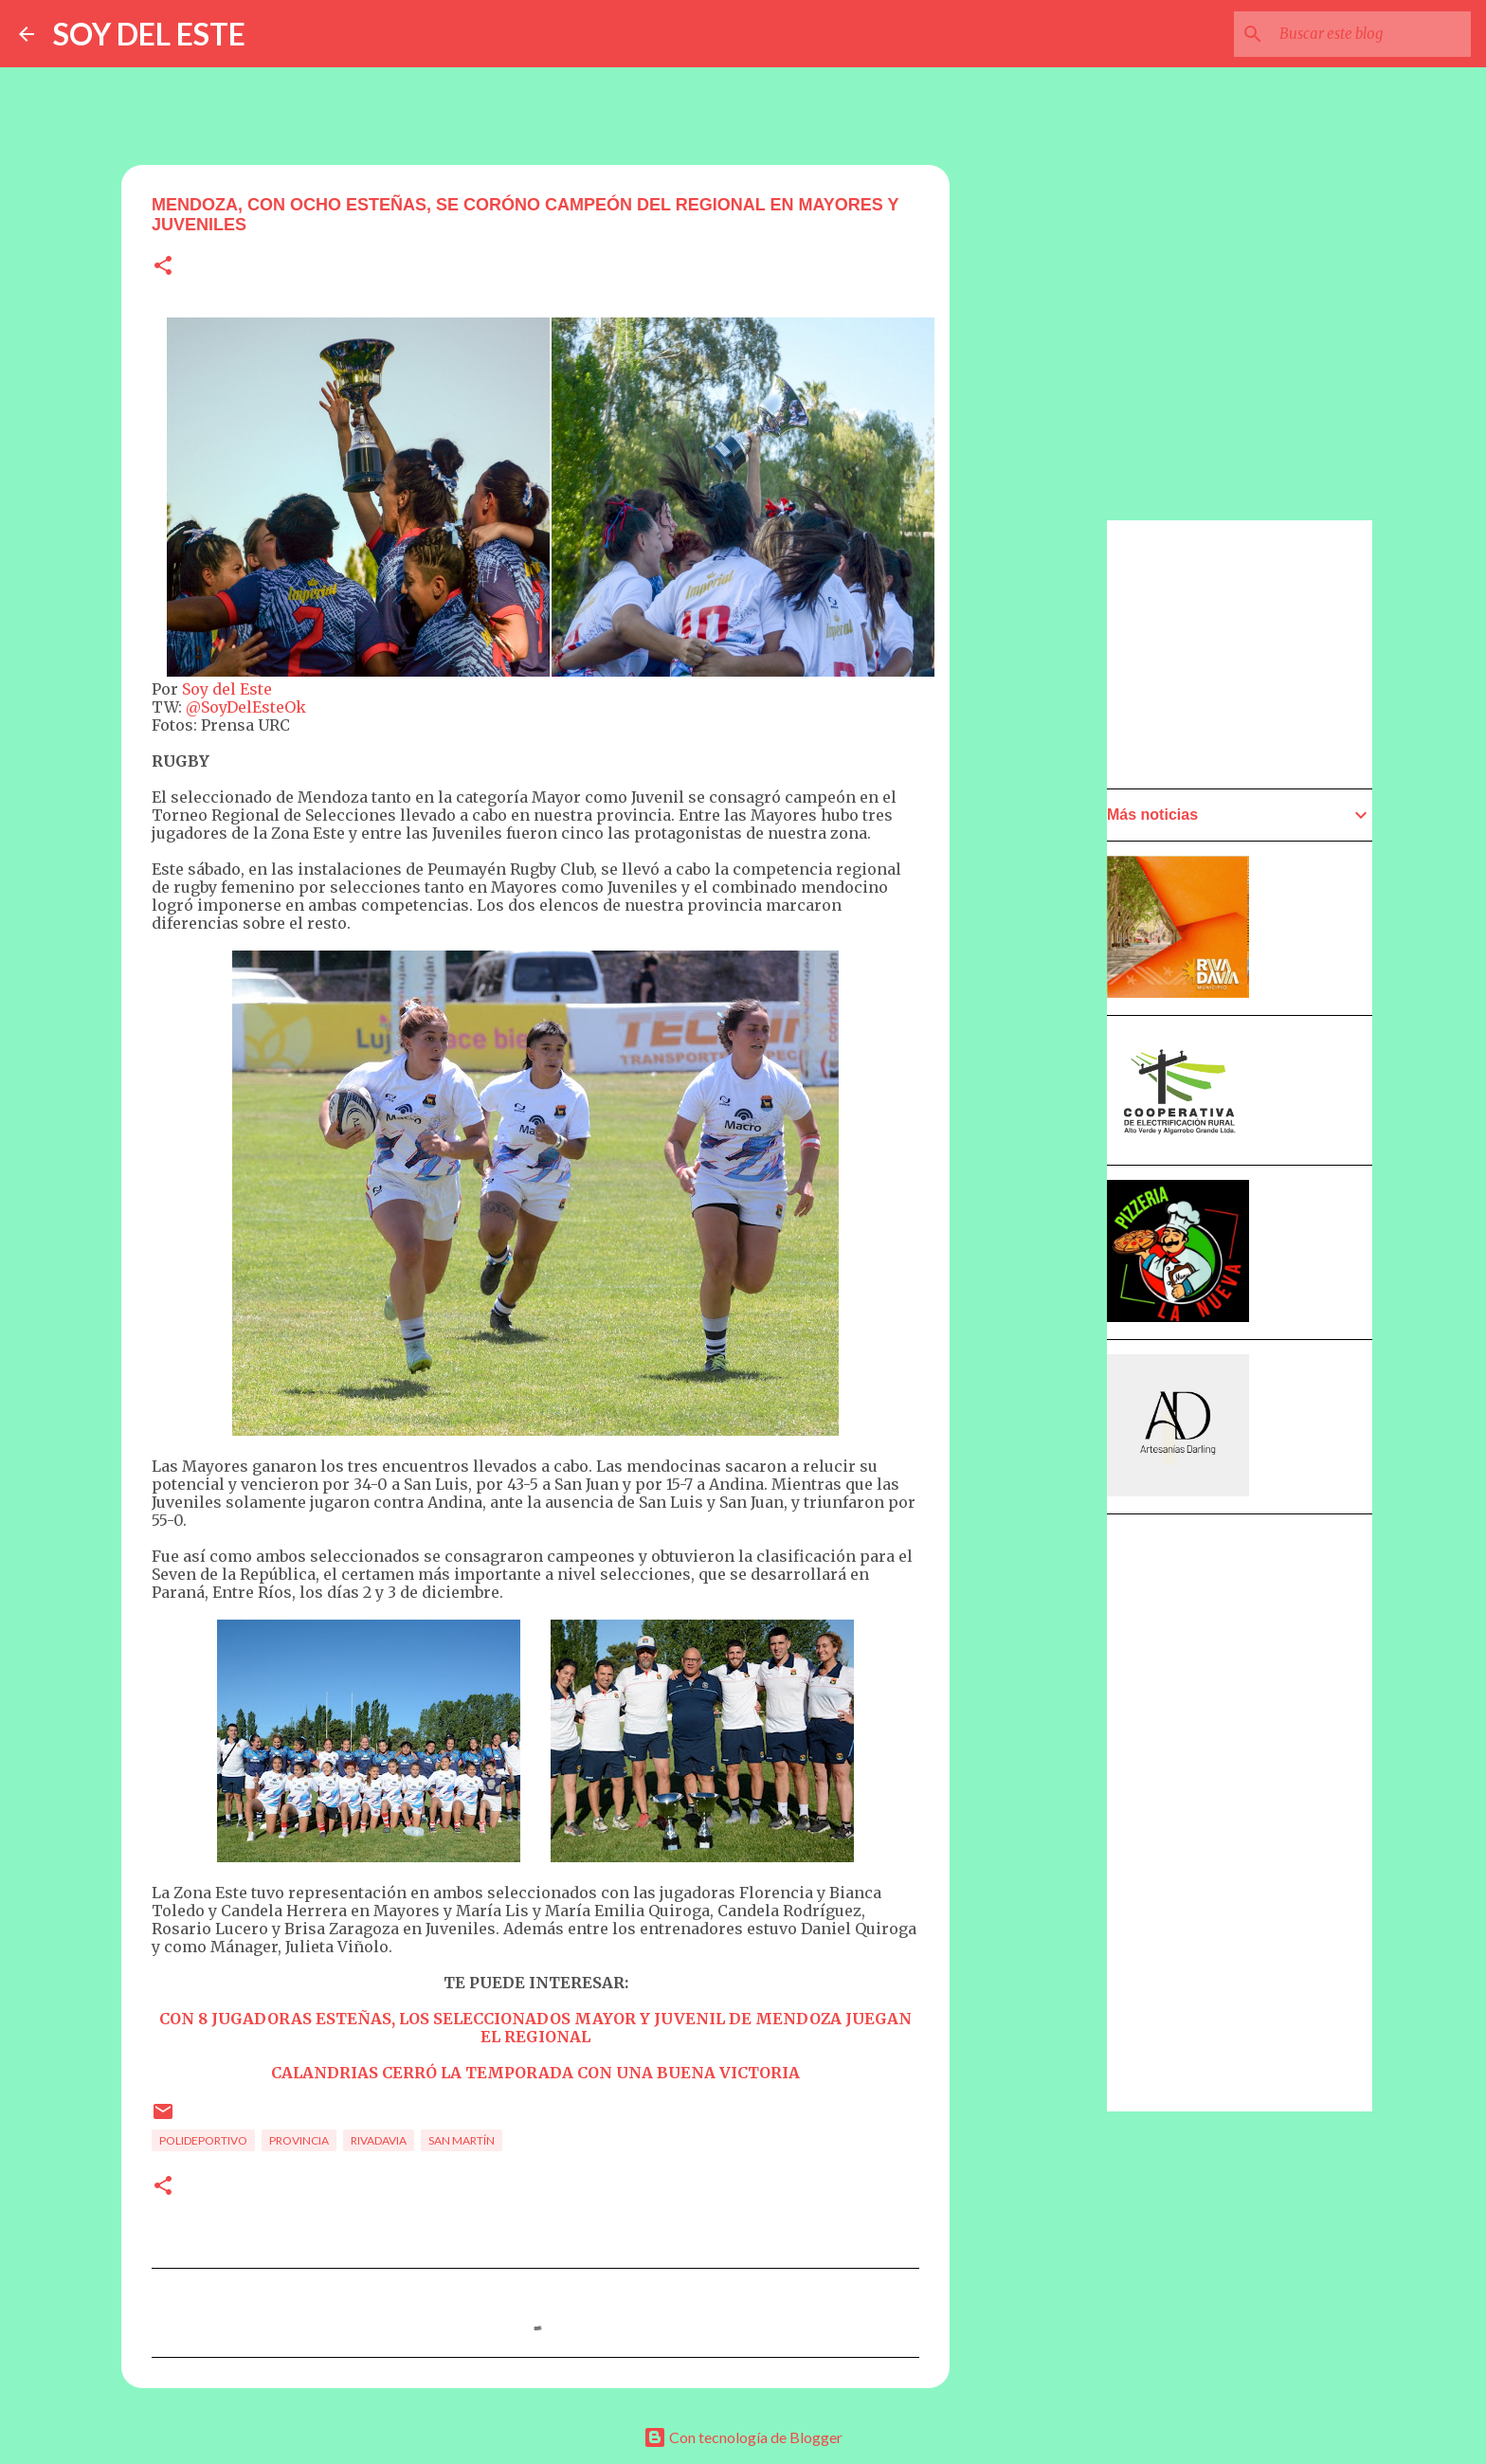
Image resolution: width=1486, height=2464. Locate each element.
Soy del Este (227, 688)
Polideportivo (203, 2140)
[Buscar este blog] (1371, 34)
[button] (163, 267)
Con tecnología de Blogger (743, 2437)
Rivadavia (379, 2140)
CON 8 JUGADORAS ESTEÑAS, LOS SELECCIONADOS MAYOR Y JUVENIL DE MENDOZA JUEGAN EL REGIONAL (535, 2027)
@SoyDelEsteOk (246, 707)
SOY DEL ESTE (149, 33)
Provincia (299, 2140)
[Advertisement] (1042, 1058)
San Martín (461, 2140)
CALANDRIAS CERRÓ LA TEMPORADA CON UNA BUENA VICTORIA (535, 2072)
